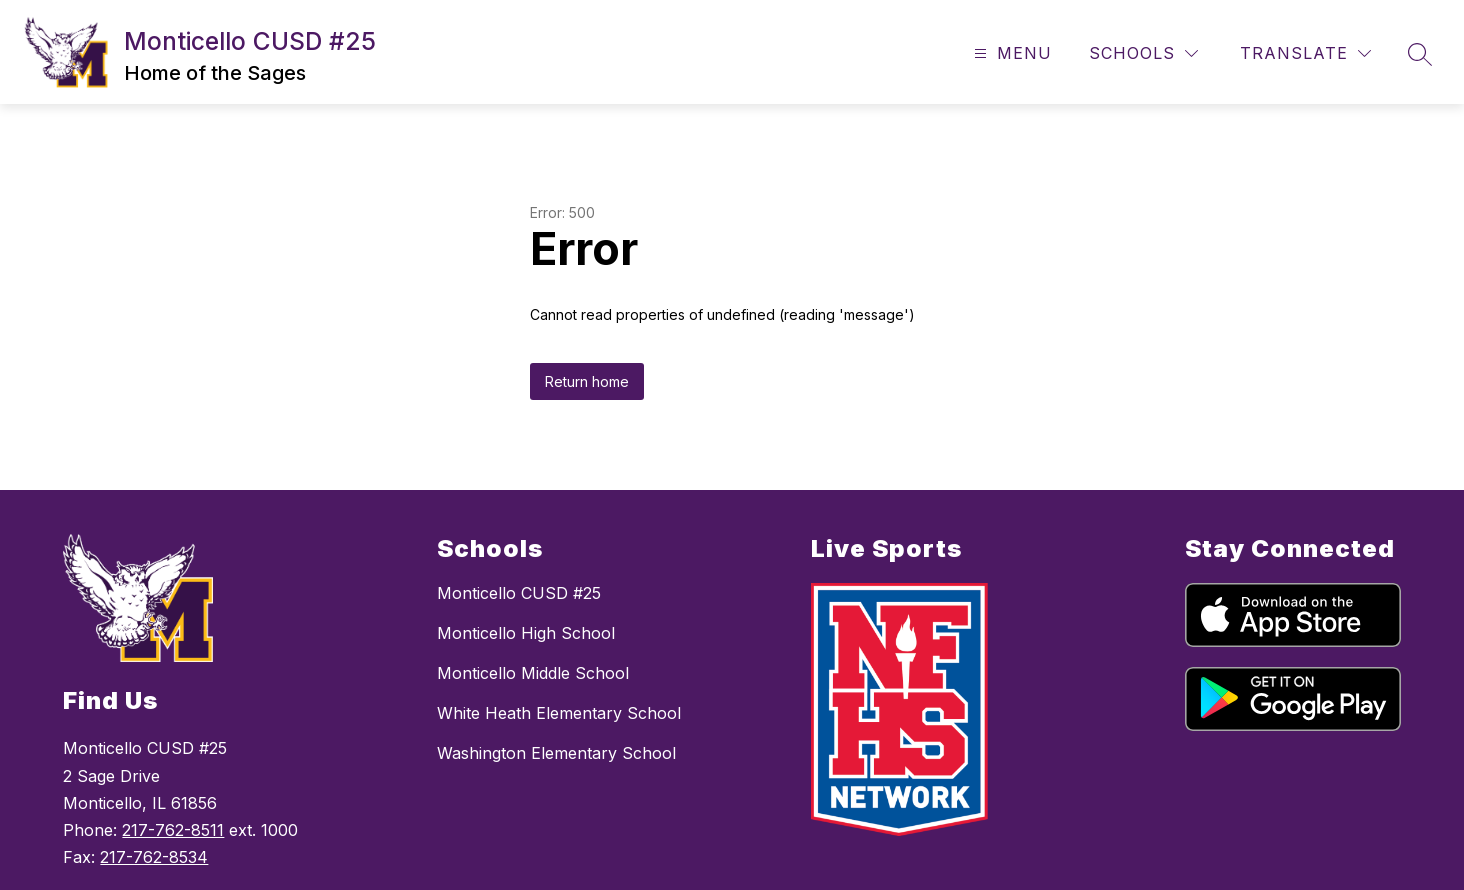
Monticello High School (526, 633)
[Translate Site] (1305, 53)
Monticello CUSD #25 (519, 593)
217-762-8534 (154, 857)
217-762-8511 (173, 830)
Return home (587, 381)
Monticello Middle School (533, 673)
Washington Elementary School (556, 753)
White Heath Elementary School (559, 713)
